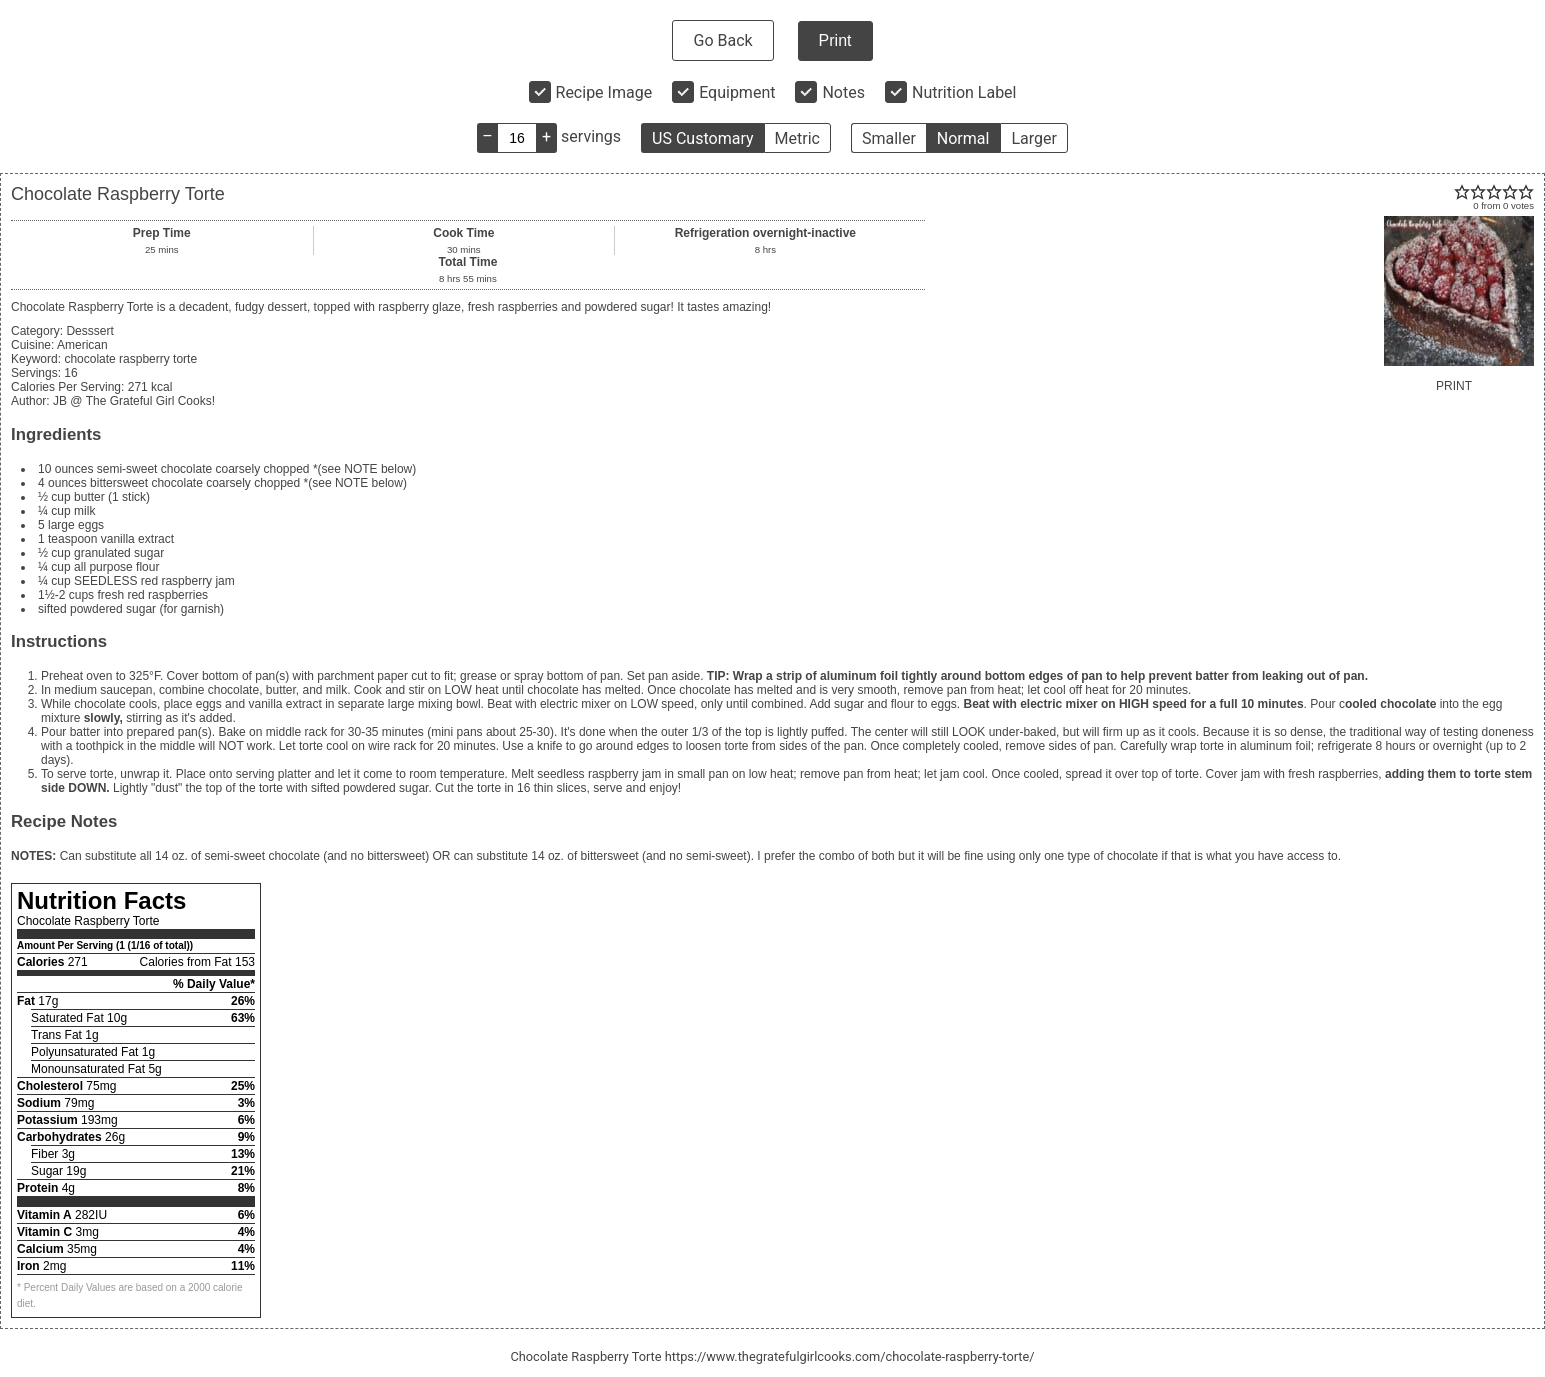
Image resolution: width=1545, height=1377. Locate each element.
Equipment (737, 92)
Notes (843, 92)
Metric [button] (797, 138)
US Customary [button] (702, 138)
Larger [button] (1033, 138)
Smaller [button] (889, 138)
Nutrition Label (964, 92)
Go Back (722, 40)
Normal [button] (963, 138)
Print (835, 40)
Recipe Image (604, 92)
